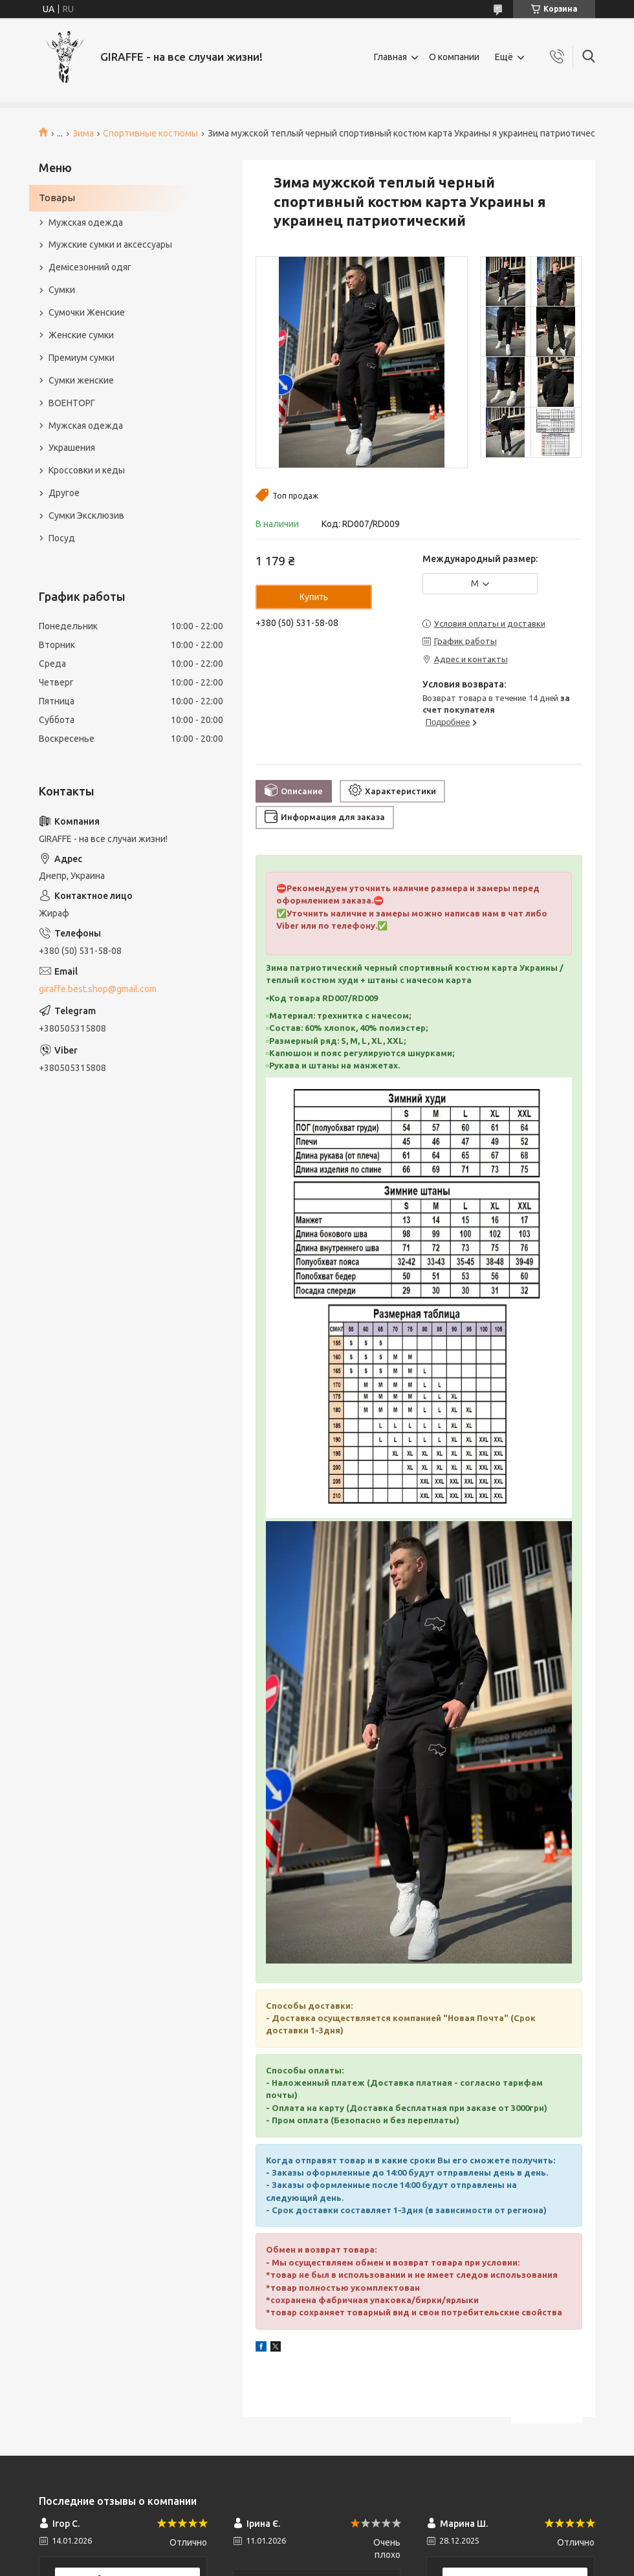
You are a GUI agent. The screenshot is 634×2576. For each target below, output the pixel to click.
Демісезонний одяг (90, 267)
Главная (390, 57)
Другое (64, 493)
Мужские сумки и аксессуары (110, 244)
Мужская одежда (86, 222)
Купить (314, 597)
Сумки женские (81, 380)
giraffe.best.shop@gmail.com (98, 989)
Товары (57, 197)
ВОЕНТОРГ (72, 403)
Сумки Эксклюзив (86, 515)
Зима (83, 133)
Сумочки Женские (87, 312)
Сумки (62, 290)
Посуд (62, 538)
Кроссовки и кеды (87, 470)
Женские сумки (81, 335)
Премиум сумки (82, 357)
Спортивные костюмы (150, 133)
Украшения (72, 447)
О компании (454, 57)
